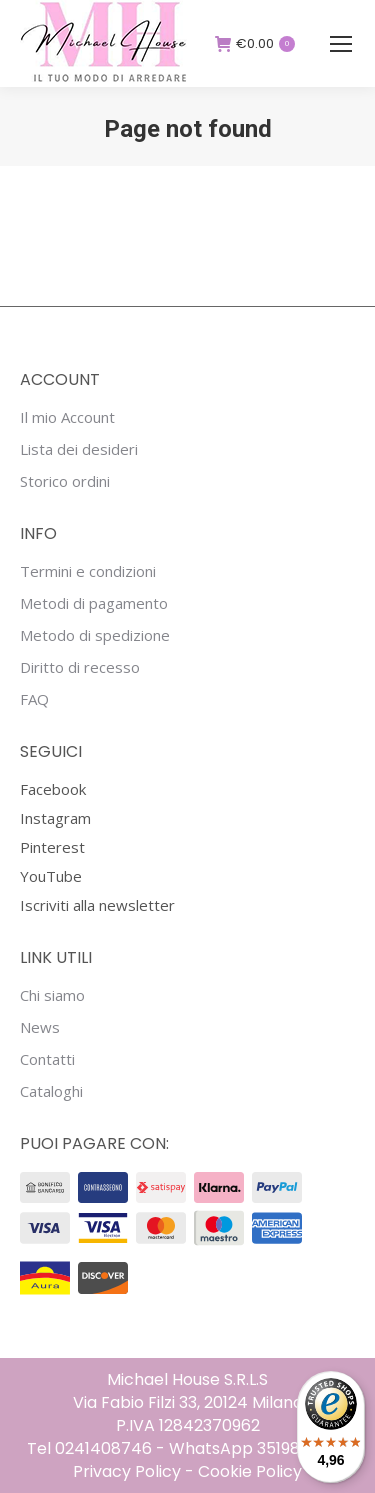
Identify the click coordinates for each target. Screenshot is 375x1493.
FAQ (34, 699)
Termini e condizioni (88, 571)
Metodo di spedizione (95, 635)
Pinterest (52, 847)
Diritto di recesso (80, 667)
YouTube (51, 876)
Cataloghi (51, 1091)
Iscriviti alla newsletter (97, 905)
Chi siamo (52, 995)
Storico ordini (65, 481)
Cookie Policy (250, 1471)
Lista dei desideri (79, 449)
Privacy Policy (127, 1471)
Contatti (47, 1059)
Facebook (53, 789)
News (40, 1027)
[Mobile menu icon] (341, 44)
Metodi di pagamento (94, 603)
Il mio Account (67, 417)
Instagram (55, 818)
